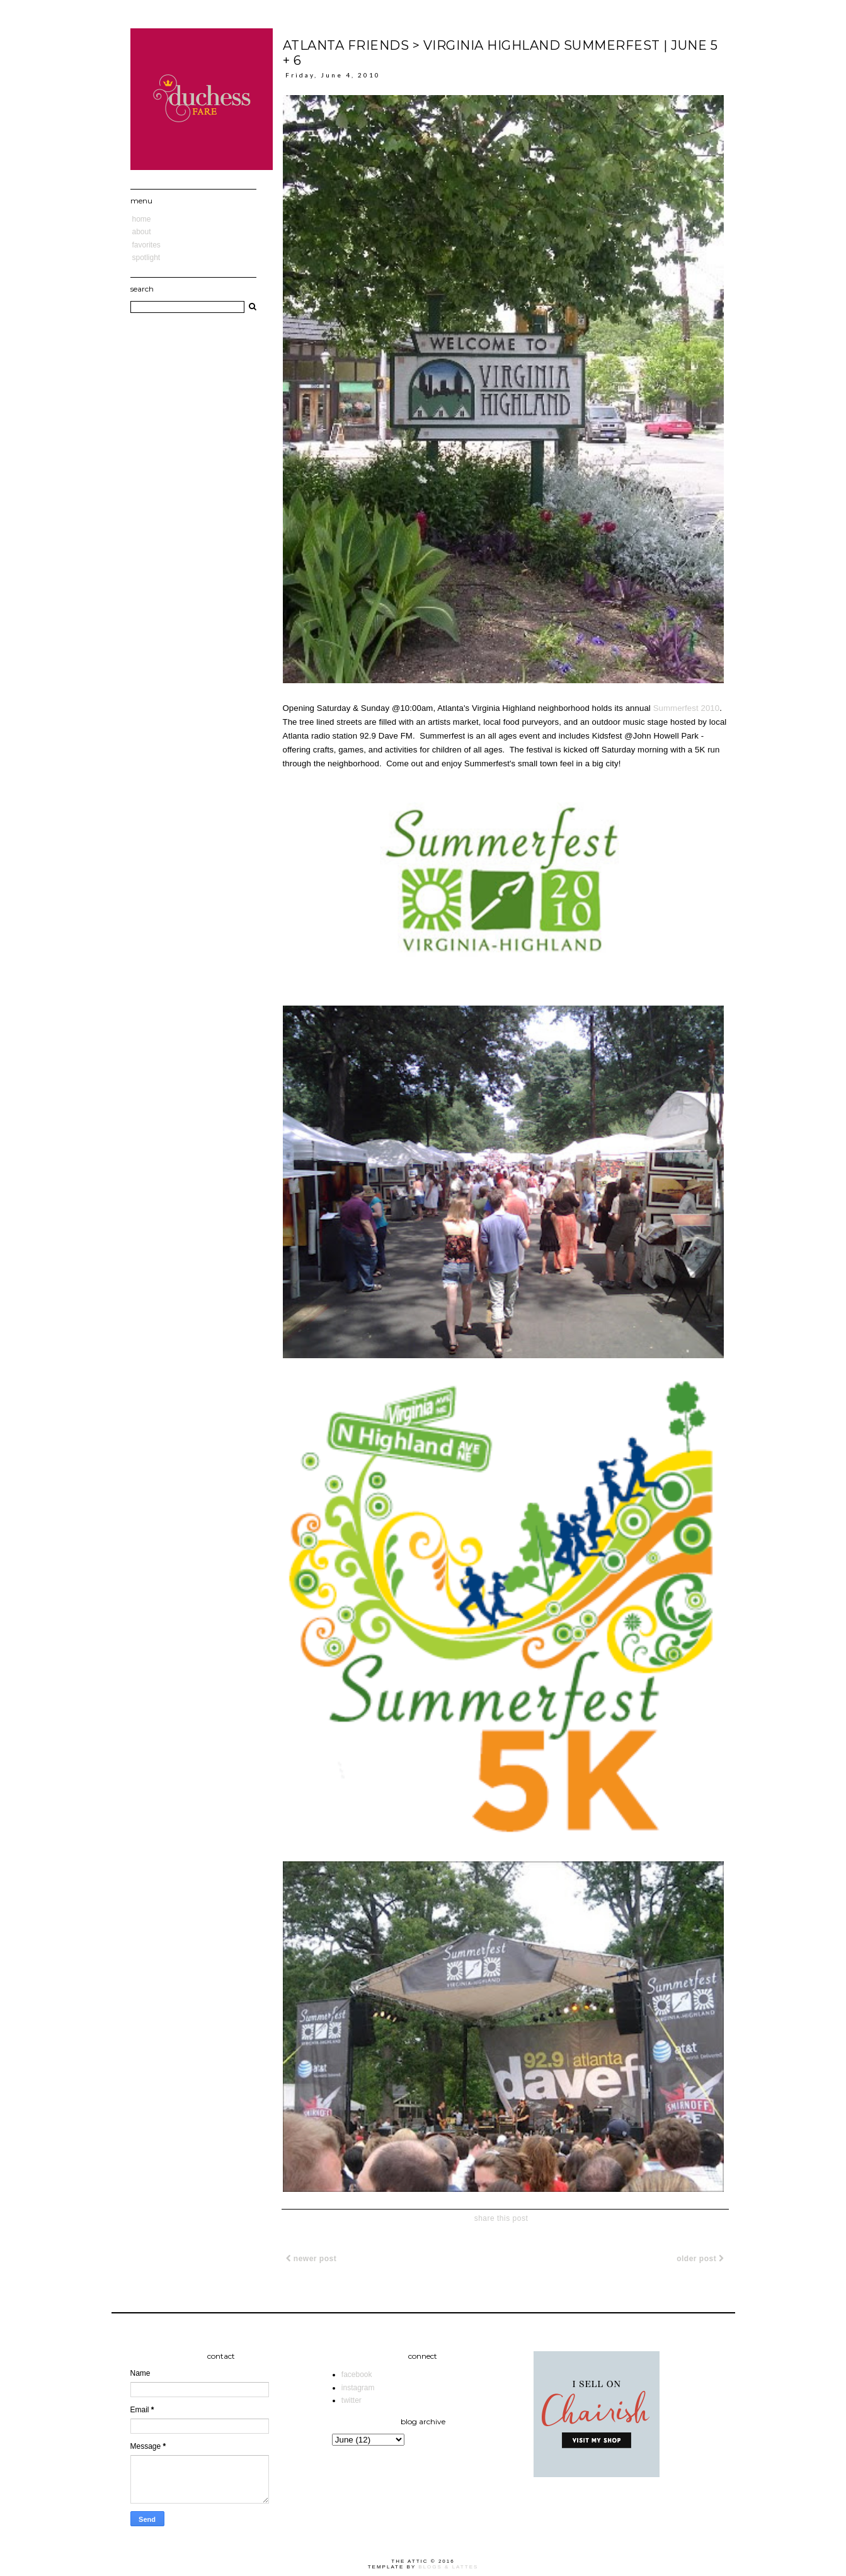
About (141, 231)
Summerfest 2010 (686, 708)
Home (141, 219)
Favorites (146, 245)
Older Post (700, 2258)
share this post (501, 2218)
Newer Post (311, 2258)
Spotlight (146, 257)
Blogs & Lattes (448, 2567)
